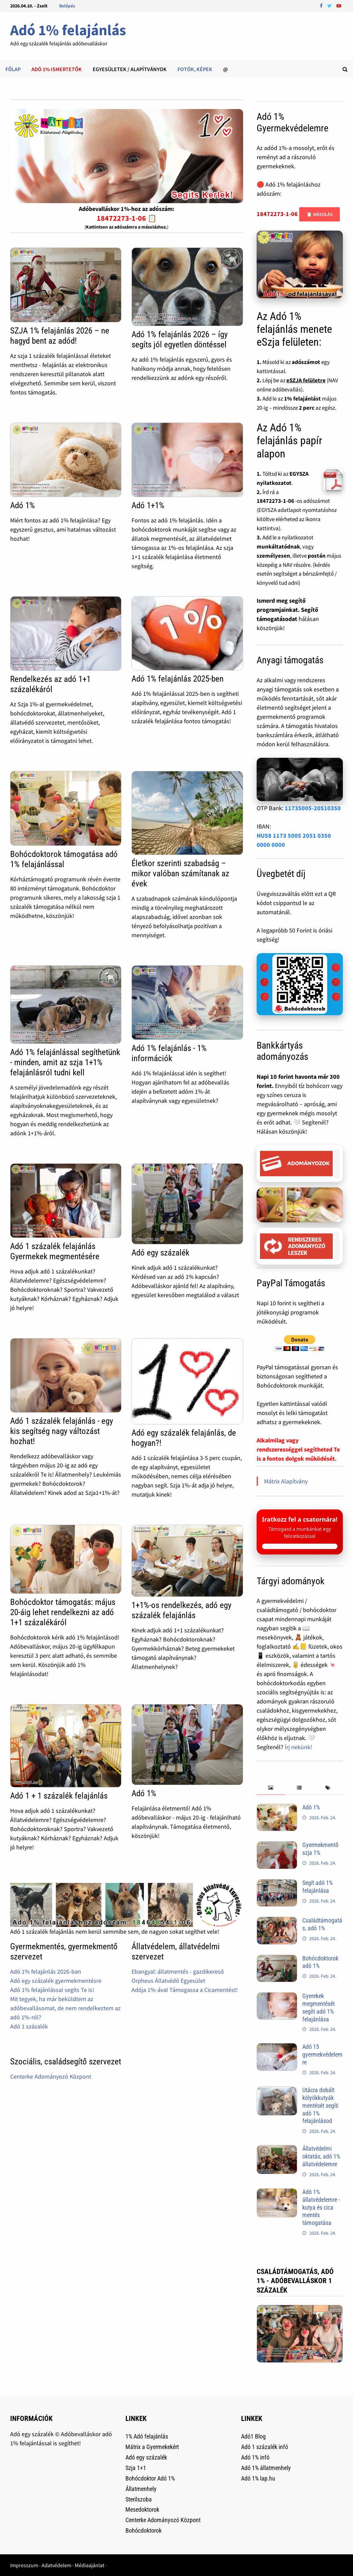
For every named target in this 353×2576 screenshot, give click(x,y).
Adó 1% (22, 505)
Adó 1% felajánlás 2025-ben (177, 679)
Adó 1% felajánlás (68, 30)
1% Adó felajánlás (146, 2436)
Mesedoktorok (142, 2509)
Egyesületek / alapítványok (130, 69)
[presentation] (271, 1788)
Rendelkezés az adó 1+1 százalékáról (50, 684)
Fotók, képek (195, 69)
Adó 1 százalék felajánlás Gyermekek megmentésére (54, 1251)
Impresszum (24, 2565)
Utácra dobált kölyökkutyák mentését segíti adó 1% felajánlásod (320, 2105)
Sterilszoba (138, 2499)
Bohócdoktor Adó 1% (150, 2478)
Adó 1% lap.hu (258, 2478)
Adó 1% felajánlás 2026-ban (45, 1971)
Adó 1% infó (255, 2457)
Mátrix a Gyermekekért (152, 2446)
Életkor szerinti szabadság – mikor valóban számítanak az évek (180, 873)
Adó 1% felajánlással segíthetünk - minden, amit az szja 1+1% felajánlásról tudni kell (65, 1062)
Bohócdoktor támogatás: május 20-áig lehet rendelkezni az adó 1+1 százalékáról (62, 1612)
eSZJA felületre (306, 380)
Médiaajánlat (89, 2565)
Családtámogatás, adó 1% (322, 1924)
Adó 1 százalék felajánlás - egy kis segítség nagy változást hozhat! (61, 1431)
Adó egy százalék (160, 1253)
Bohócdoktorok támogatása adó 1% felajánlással (64, 859)
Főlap (13, 69)
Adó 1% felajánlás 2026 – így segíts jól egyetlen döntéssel (180, 339)
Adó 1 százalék (29, 2026)
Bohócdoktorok (143, 2530)
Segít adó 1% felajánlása (317, 1886)
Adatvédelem (56, 2565)
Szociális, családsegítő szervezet (65, 2061)
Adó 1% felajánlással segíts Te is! (52, 1990)
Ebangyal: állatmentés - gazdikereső (178, 1971)
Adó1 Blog (253, 2436)
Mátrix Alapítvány (286, 1481)
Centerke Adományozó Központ (50, 2076)
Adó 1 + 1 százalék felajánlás (59, 1796)
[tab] (271, 1788)
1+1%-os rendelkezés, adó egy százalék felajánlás (181, 1610)
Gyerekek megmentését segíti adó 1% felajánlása (318, 2007)
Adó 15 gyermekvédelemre (322, 2054)
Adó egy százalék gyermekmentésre (55, 1980)
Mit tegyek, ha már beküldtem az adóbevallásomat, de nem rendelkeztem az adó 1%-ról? (65, 2008)
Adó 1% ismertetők (56, 69)
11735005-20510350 (313, 808)
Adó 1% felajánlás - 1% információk (169, 1053)
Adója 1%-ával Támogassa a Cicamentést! (185, 1990)
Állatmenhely (141, 2488)
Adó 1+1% (148, 505)
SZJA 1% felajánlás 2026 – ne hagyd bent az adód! (59, 336)
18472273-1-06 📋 (127, 218)
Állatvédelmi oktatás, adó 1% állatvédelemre (321, 2156)
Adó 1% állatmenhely (266, 2467)
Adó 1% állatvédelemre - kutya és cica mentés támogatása (321, 2207)
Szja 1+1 (135, 2467)
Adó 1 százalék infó (264, 2446)
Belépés (67, 6)
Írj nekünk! (298, 1747)
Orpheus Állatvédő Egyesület (168, 1980)
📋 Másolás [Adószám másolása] (319, 214)
